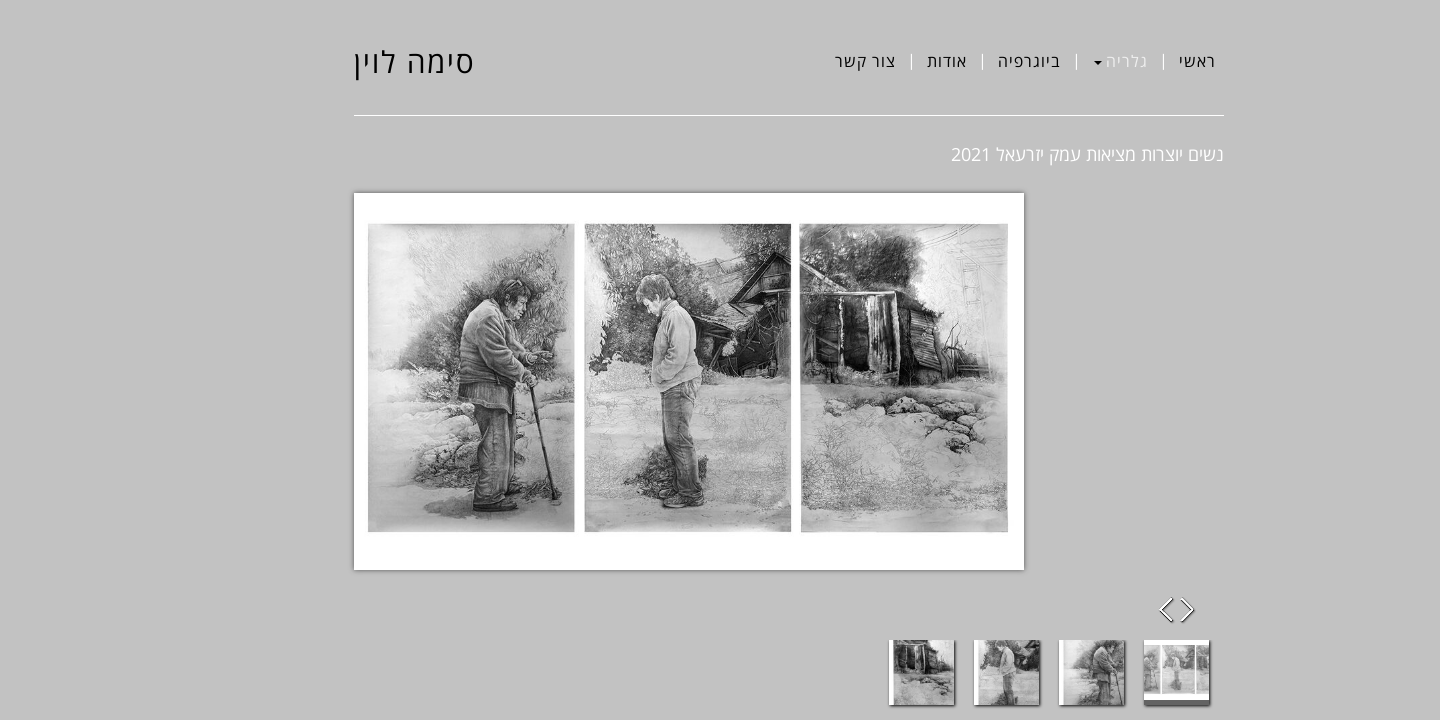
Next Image (1119, 610)
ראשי (1128, 61)
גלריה (1052, 61)
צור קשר (796, 61)
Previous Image (1099, 610)
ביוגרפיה (960, 61)
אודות (878, 61)
